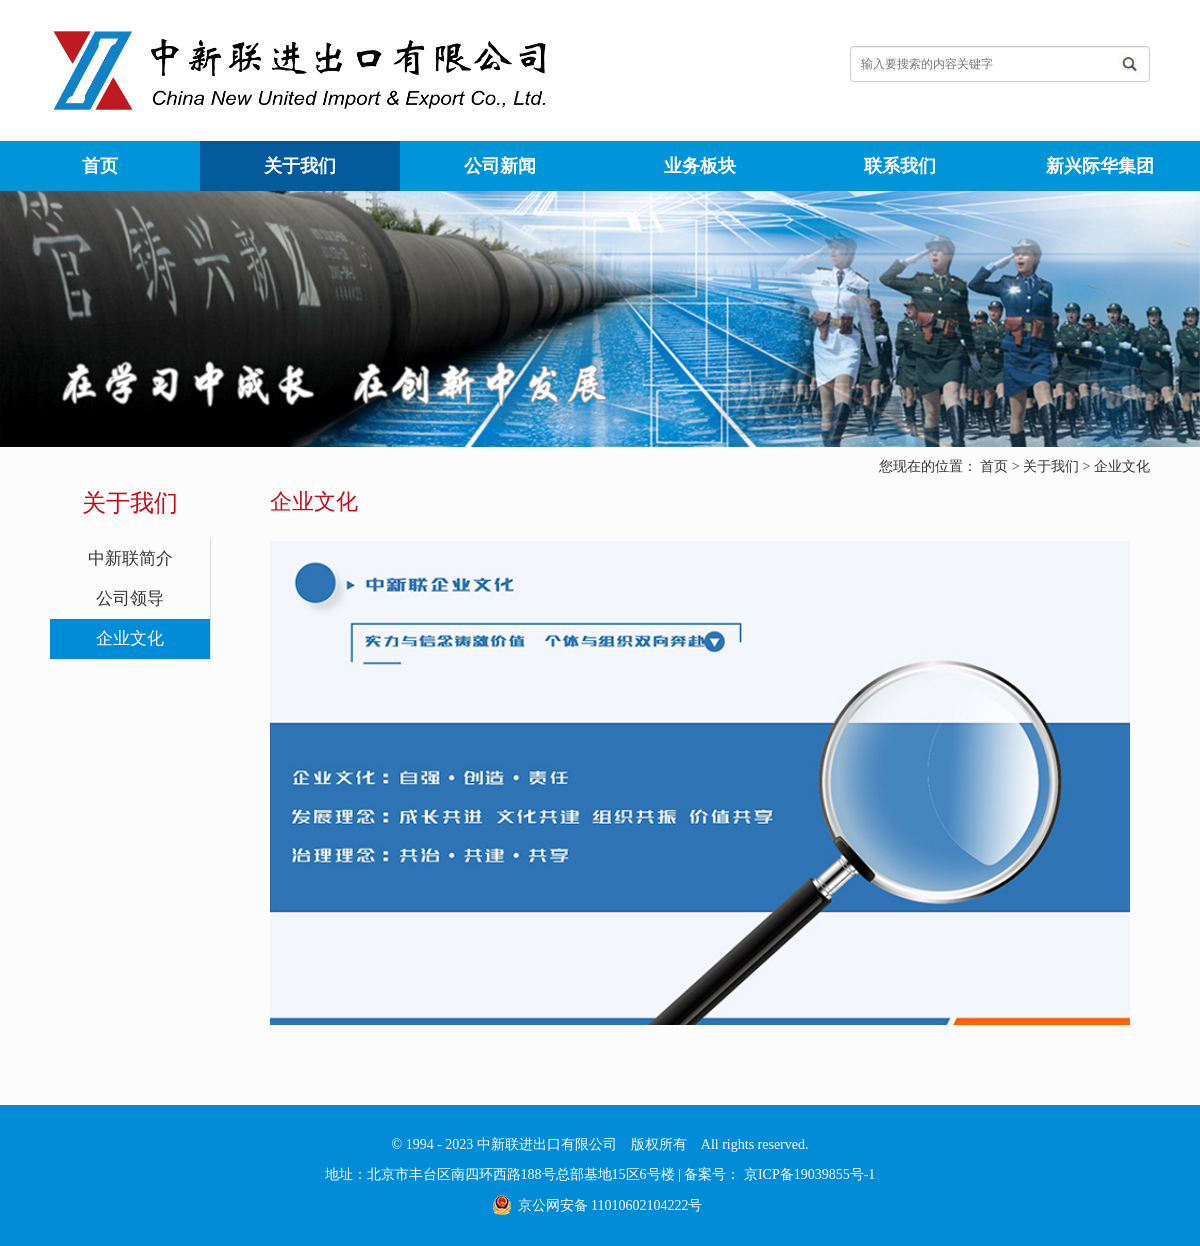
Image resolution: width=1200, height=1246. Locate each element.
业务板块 (700, 166)
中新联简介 (130, 558)
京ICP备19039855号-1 (807, 1174)
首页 (100, 166)
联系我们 (900, 166)
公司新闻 (500, 166)
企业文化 (1122, 466)
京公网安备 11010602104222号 (610, 1205)
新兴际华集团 (1100, 166)
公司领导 (130, 598)
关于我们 (300, 166)
